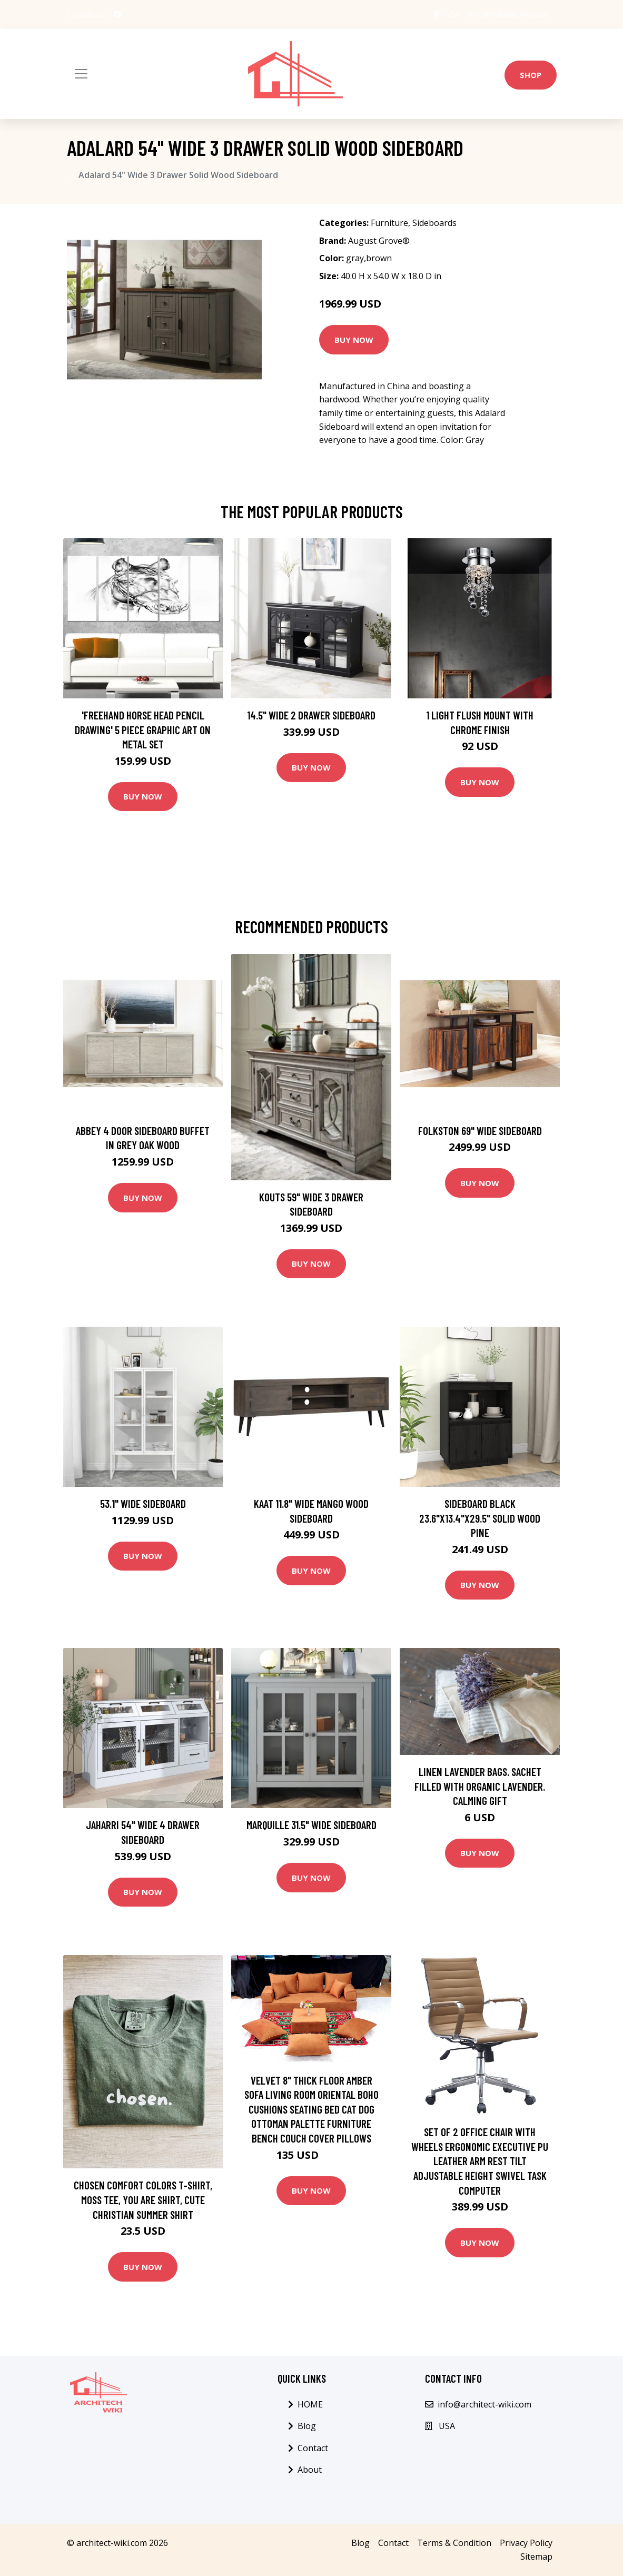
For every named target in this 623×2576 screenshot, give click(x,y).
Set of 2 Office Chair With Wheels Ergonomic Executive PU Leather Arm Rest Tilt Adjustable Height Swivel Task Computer (479, 2160)
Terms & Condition (454, 2543)
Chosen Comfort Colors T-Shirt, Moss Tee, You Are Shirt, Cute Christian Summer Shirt (143, 2199)
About (310, 2469)
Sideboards (434, 223)
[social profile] (117, 14)
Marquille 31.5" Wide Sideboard (311, 1824)
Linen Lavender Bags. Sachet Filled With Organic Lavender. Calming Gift (479, 1786)
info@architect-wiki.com (507, 14)
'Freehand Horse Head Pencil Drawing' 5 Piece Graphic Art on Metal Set (143, 729)
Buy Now (353, 339)
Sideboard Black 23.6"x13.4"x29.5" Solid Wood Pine (479, 1518)
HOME (310, 2404)
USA (449, 14)
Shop (530, 75)
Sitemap (536, 2556)
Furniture (389, 223)
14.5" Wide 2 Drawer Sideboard (311, 715)
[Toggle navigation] (81, 74)
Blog (307, 2426)
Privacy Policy (526, 2543)
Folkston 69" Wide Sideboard (480, 1130)
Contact (313, 2448)
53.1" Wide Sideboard (143, 1503)
